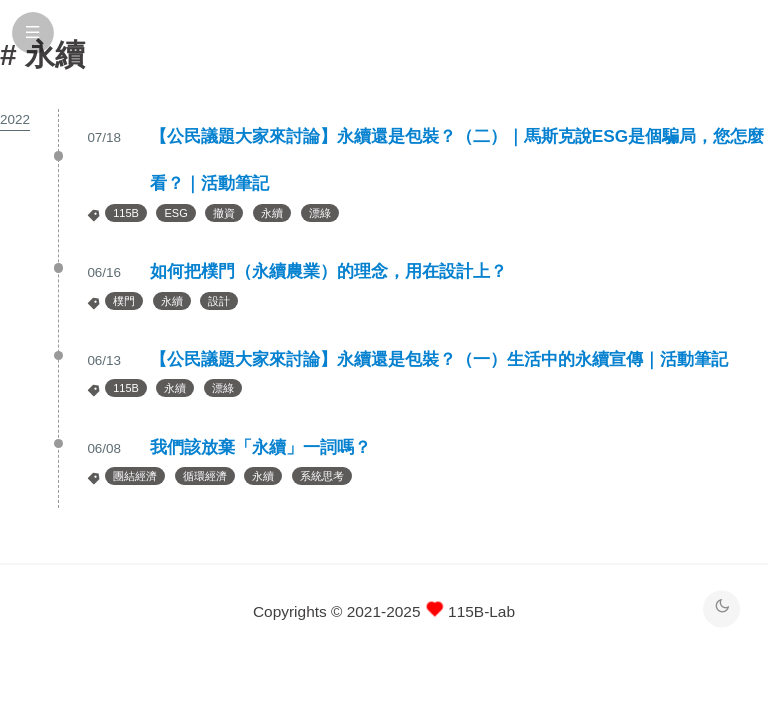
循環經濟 (205, 476)
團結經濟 (135, 476)
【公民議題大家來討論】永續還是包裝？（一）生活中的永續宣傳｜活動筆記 (439, 359)
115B (126, 213)
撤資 (224, 213)
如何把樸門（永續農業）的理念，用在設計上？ (328, 271)
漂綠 (320, 213)
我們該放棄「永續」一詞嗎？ (260, 447)
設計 (219, 301)
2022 (15, 119)
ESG (175, 213)
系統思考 (322, 476)
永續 (272, 213)
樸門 (124, 301)
